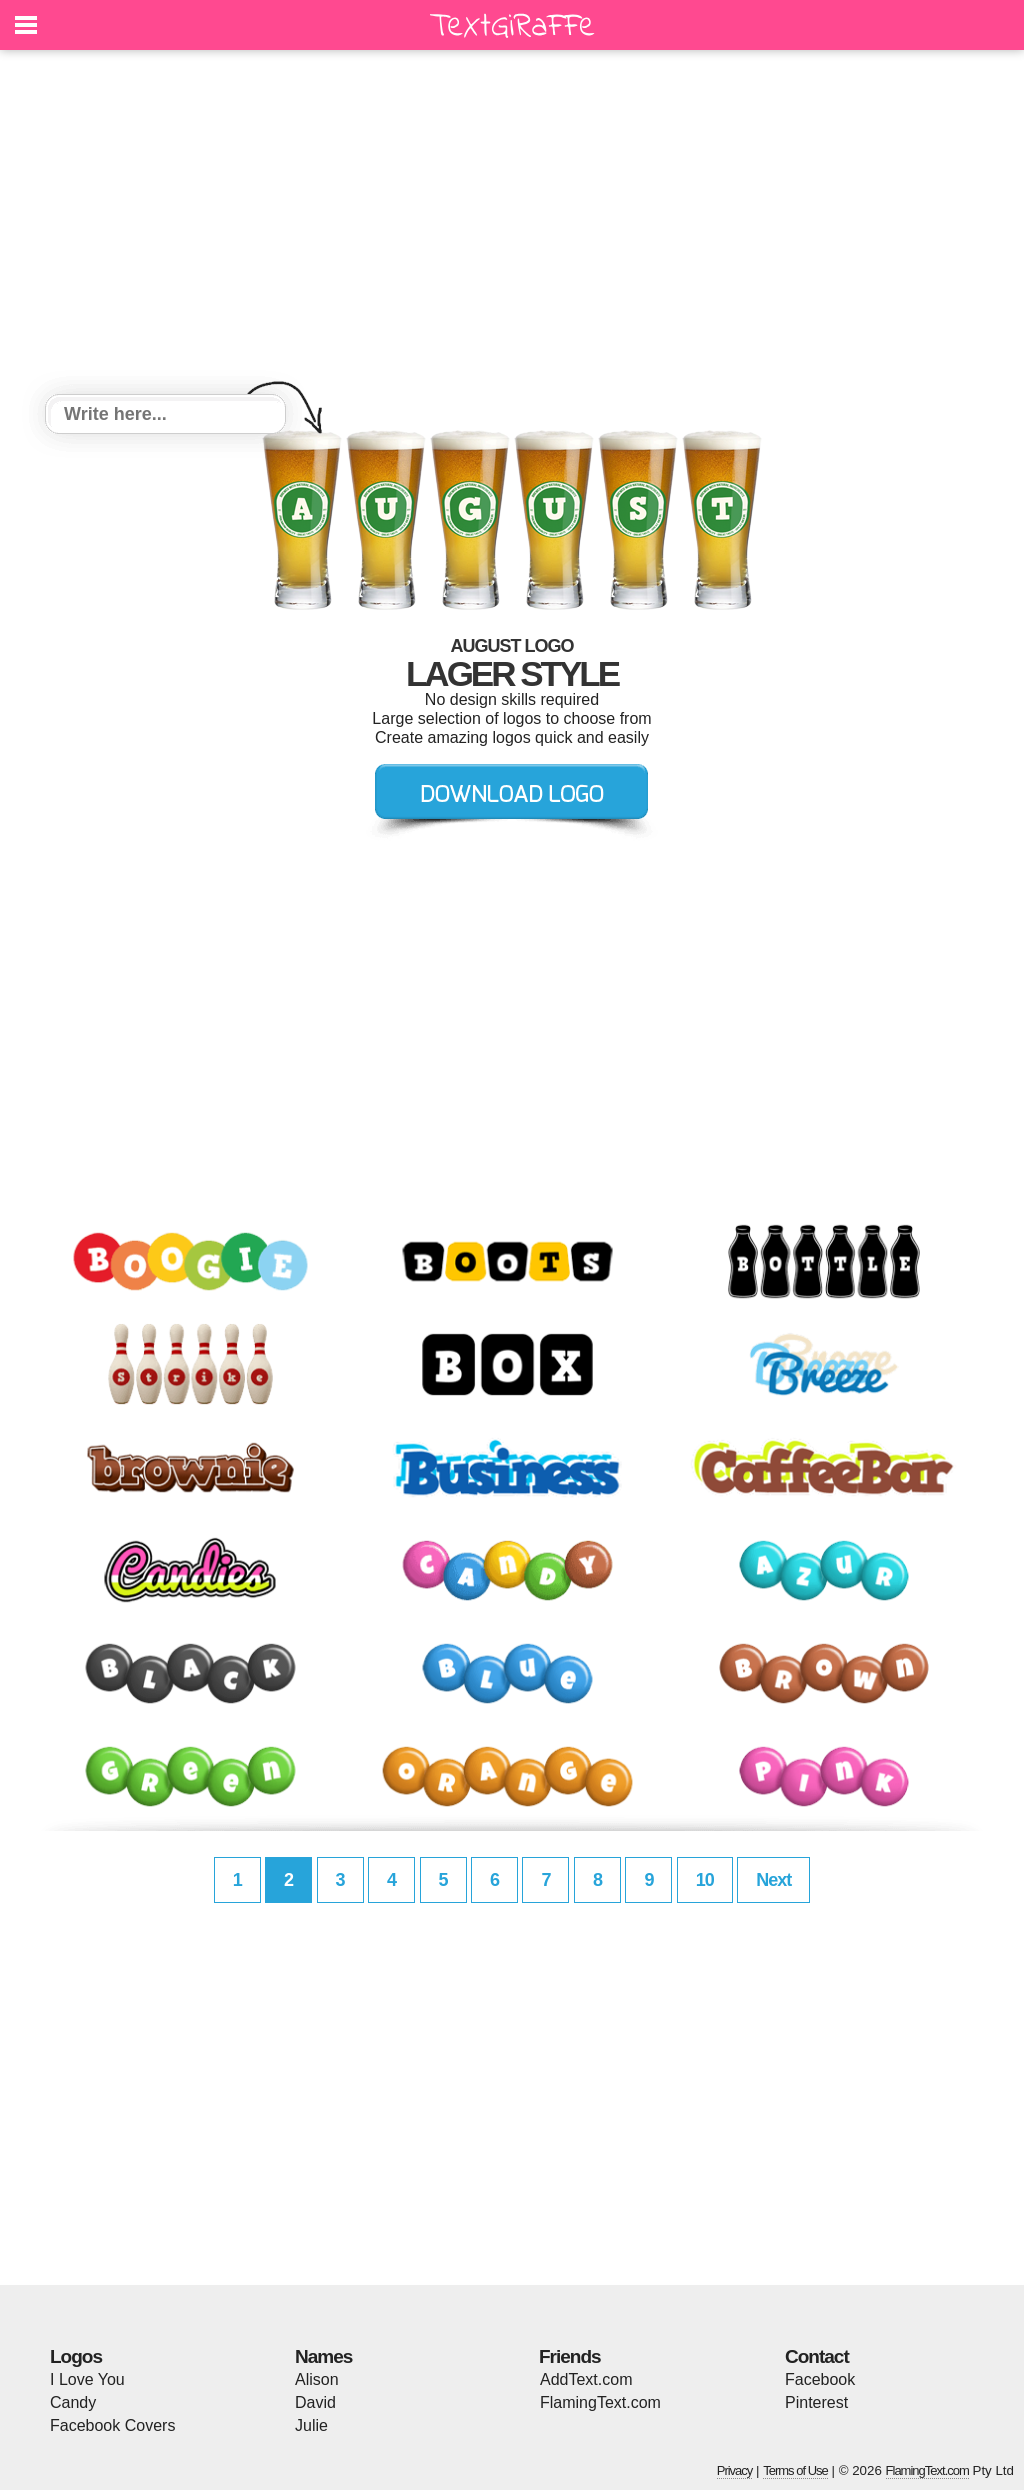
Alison (317, 2379)
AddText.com (586, 2379)
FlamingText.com (600, 2402)
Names (323, 2356)
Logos (76, 2356)
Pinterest (816, 2402)
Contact (817, 2356)
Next (773, 1880)
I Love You (87, 2379)
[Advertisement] (512, 225)
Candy (73, 2402)
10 (705, 1880)
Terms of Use (795, 2470)
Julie (311, 2425)
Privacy (735, 2470)
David (315, 2402)
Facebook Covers (112, 2425)
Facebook (820, 2379)
